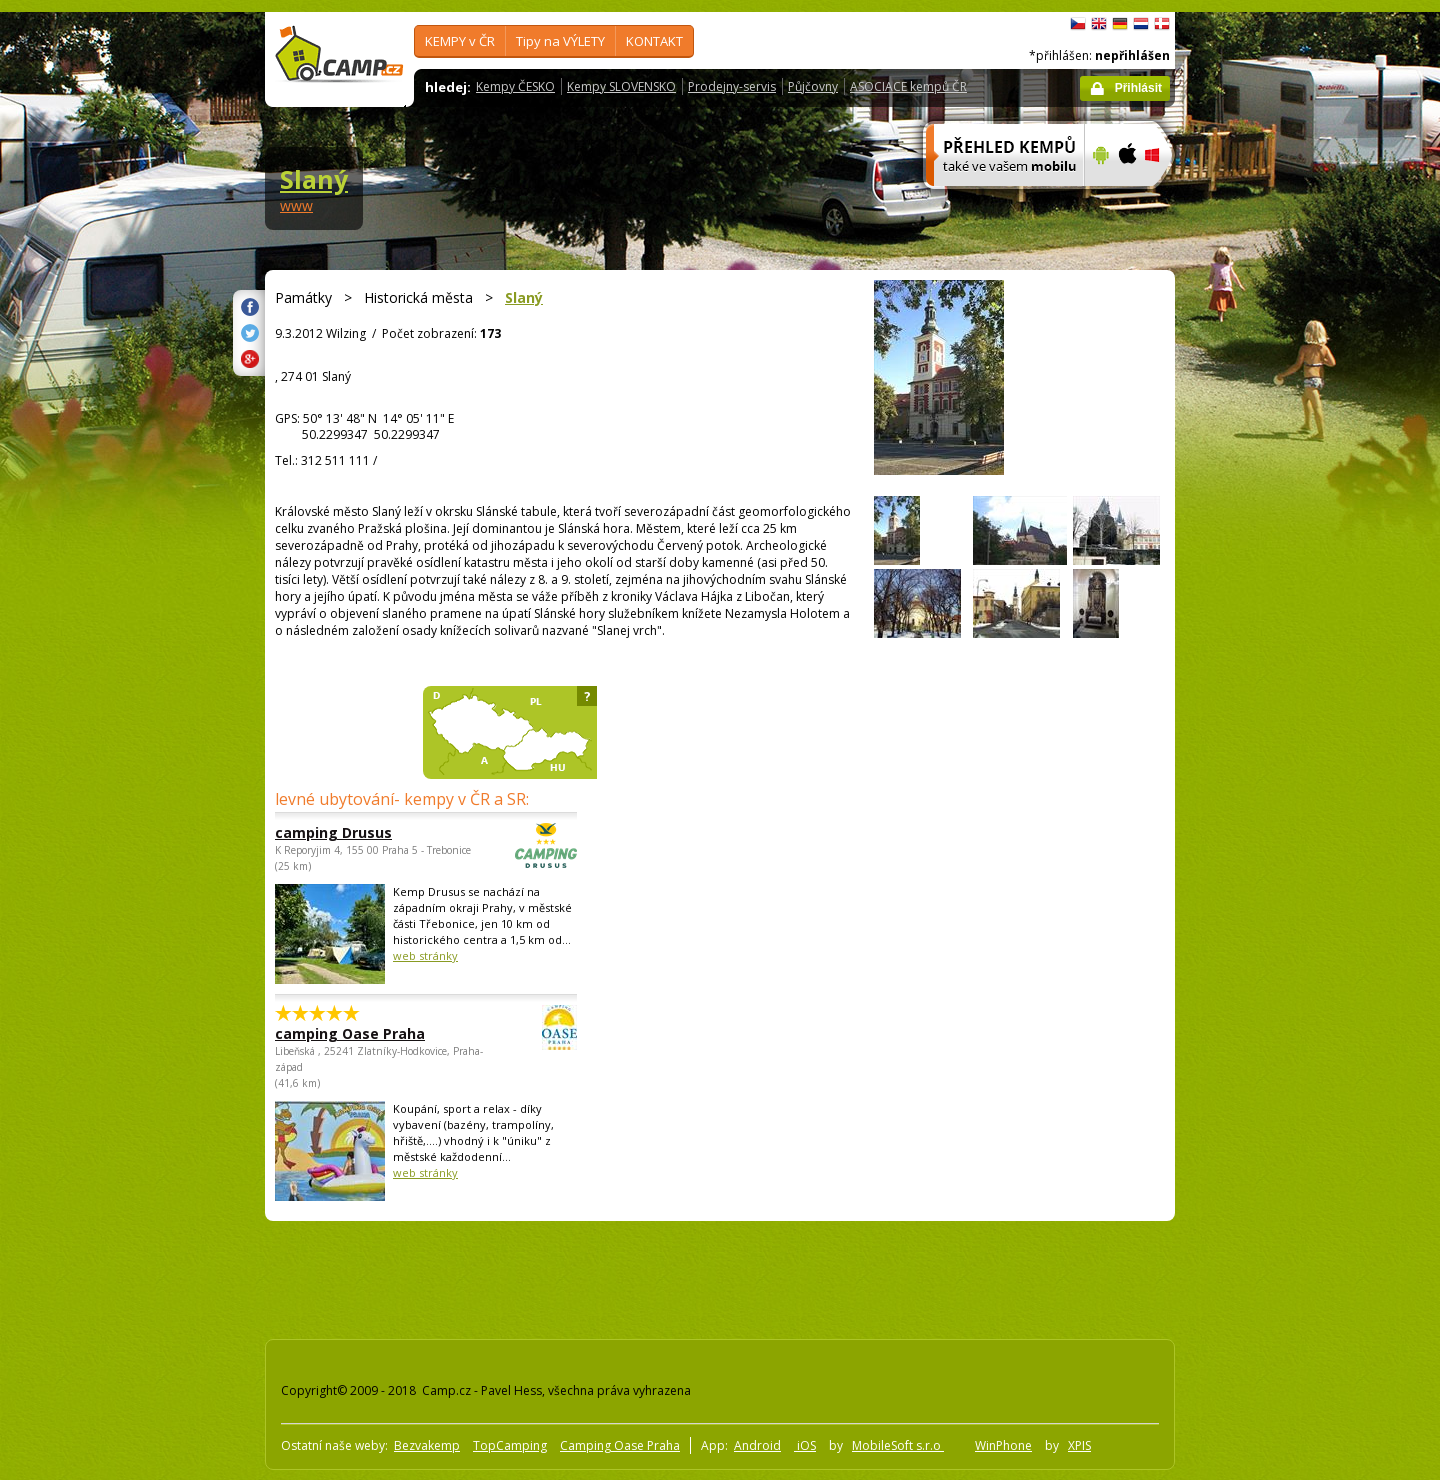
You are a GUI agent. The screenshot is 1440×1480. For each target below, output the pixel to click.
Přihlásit (1138, 88)
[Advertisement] (1259, 613)
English (1099, 24)
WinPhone (1003, 1445)
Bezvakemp (427, 1445)
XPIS (1079, 1445)
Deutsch (1120, 24)
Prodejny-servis (732, 86)
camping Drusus (371, 832)
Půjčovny (813, 86)
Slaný (314, 179)
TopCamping (510, 1445)
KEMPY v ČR (460, 41)
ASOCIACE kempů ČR (908, 86)
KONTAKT (654, 41)
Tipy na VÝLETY (560, 41)
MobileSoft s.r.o (898, 1445)
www (296, 205)
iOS (805, 1445)
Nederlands (1141, 24)
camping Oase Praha (371, 1033)
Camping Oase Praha (620, 1445)
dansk (1162, 24)
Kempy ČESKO (515, 86)
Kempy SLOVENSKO (621, 86)
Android (757, 1445)
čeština (1078, 24)
